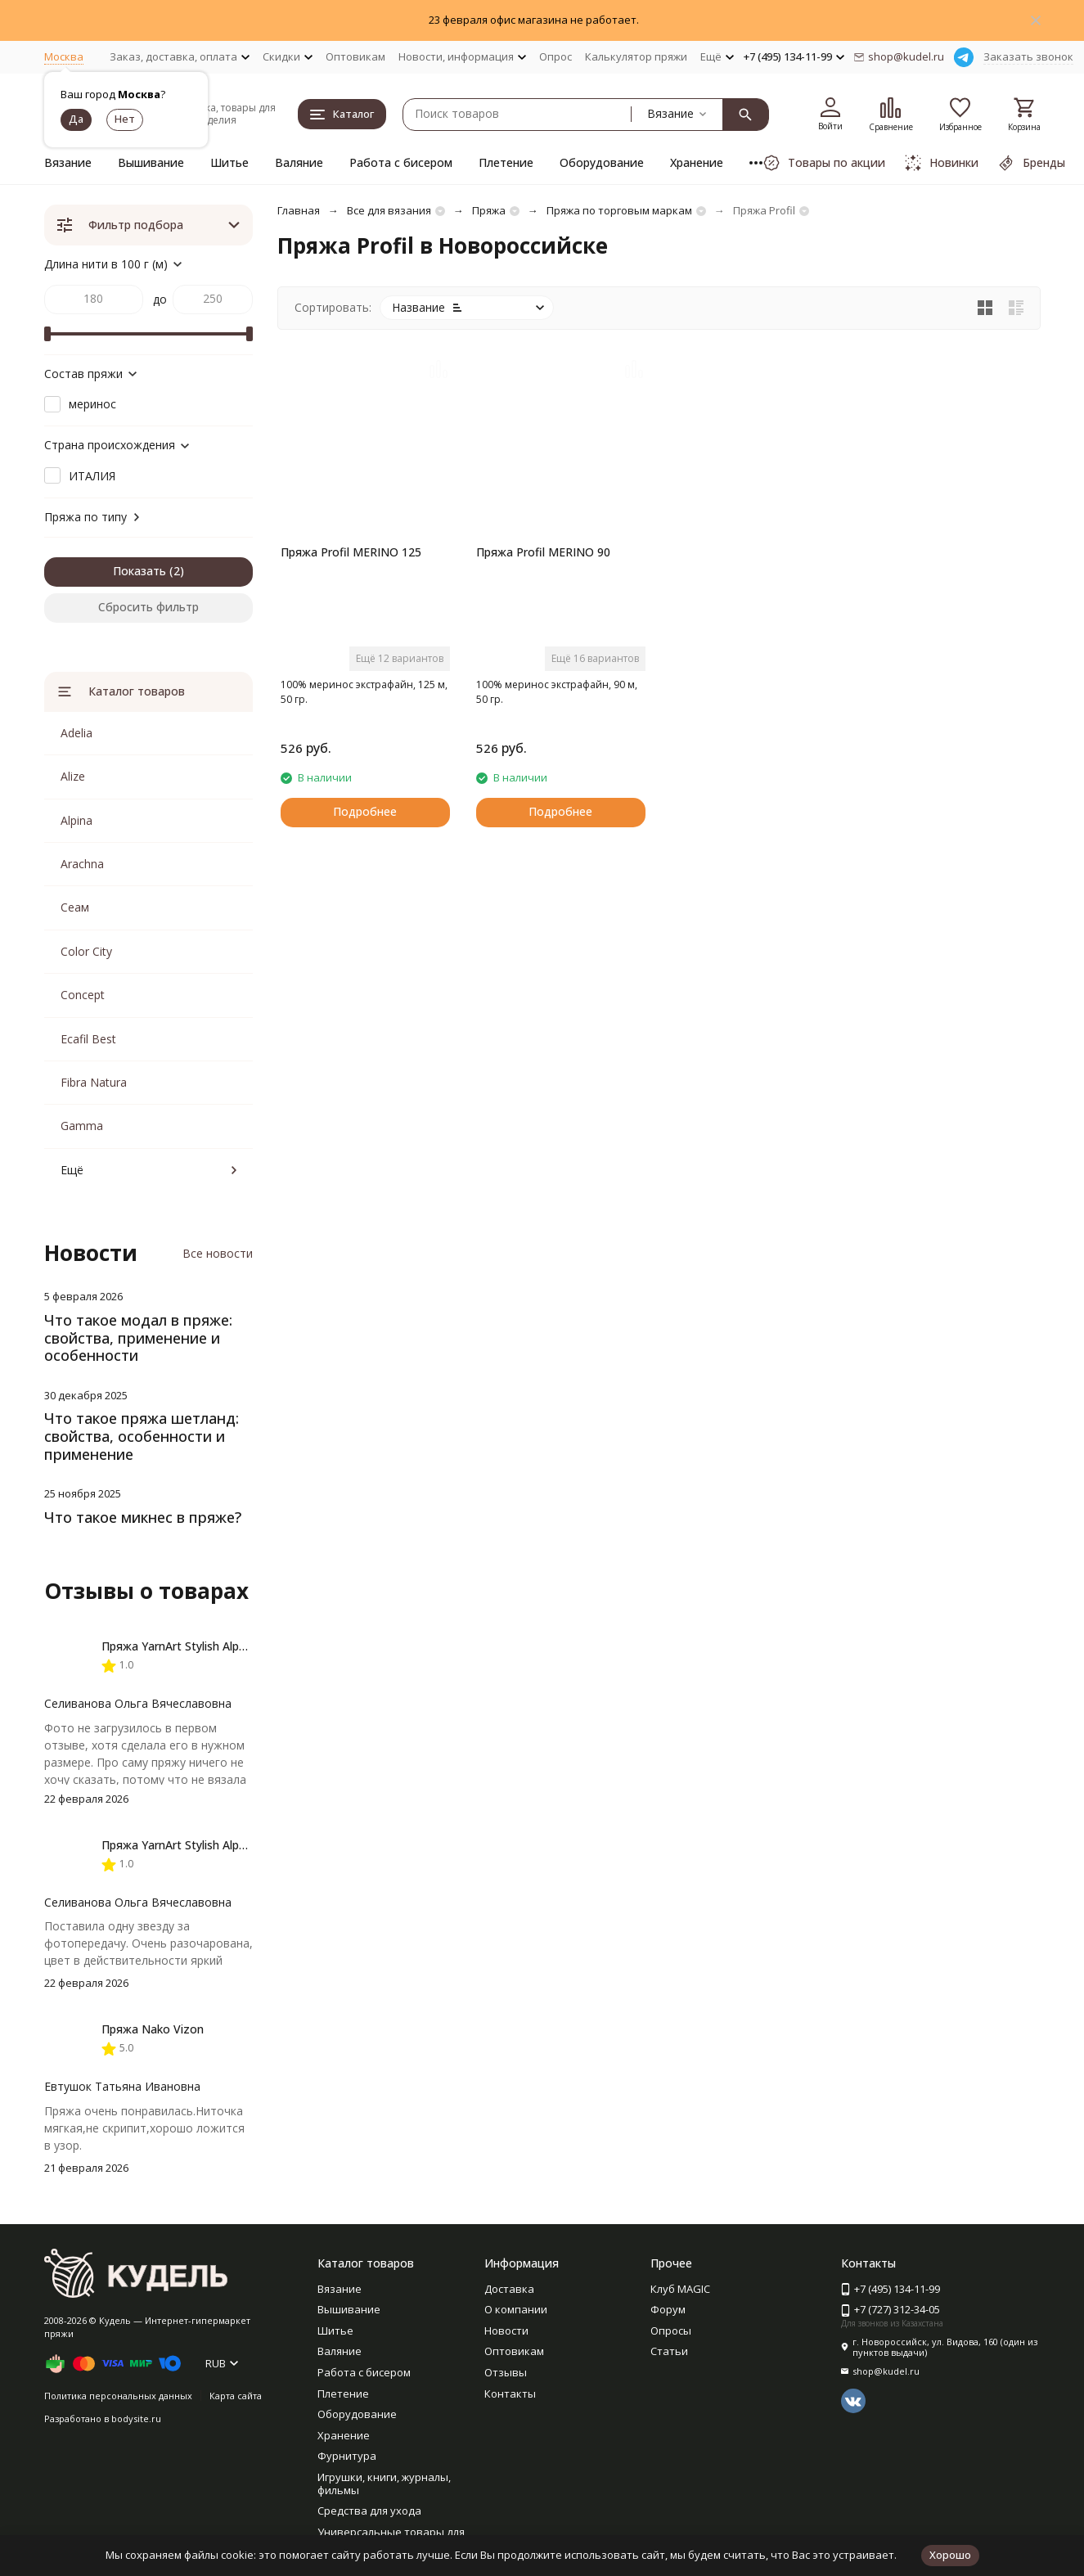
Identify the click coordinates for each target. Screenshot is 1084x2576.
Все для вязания (389, 210)
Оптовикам (355, 56)
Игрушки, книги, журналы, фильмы (384, 2483)
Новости (506, 2330)
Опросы (670, 2330)
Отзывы (505, 2372)
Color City (86, 951)
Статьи (669, 2351)
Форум (668, 2309)
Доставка (509, 2288)
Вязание (68, 162)
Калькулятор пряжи (636, 56)
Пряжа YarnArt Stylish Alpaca (179, 1646)
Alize (73, 776)
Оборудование (602, 162)
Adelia (76, 733)
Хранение (696, 162)
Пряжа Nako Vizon (152, 2029)
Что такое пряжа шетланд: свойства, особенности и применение (141, 1435)
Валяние (299, 162)
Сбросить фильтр (148, 607)
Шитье (229, 162)
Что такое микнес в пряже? (142, 1517)
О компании (515, 2309)
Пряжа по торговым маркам (619, 210)
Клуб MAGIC (680, 2288)
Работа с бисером (400, 162)
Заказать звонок (1028, 56)
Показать (139, 571)
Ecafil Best (88, 1039)
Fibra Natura (94, 1082)
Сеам (75, 907)
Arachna (82, 863)
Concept (83, 994)
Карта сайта (235, 2395)
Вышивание (151, 162)
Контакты (510, 2393)
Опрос (555, 56)
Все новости (217, 1253)
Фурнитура (346, 2455)
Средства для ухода (369, 2510)
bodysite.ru (136, 2418)
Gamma (82, 1125)
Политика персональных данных (118, 2395)
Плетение (506, 162)
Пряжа (489, 210)
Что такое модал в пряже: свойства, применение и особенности (138, 1337)
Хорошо (950, 2554)
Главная (298, 210)
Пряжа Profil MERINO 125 (351, 552)
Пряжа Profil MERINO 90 (543, 552)
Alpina (76, 820)
